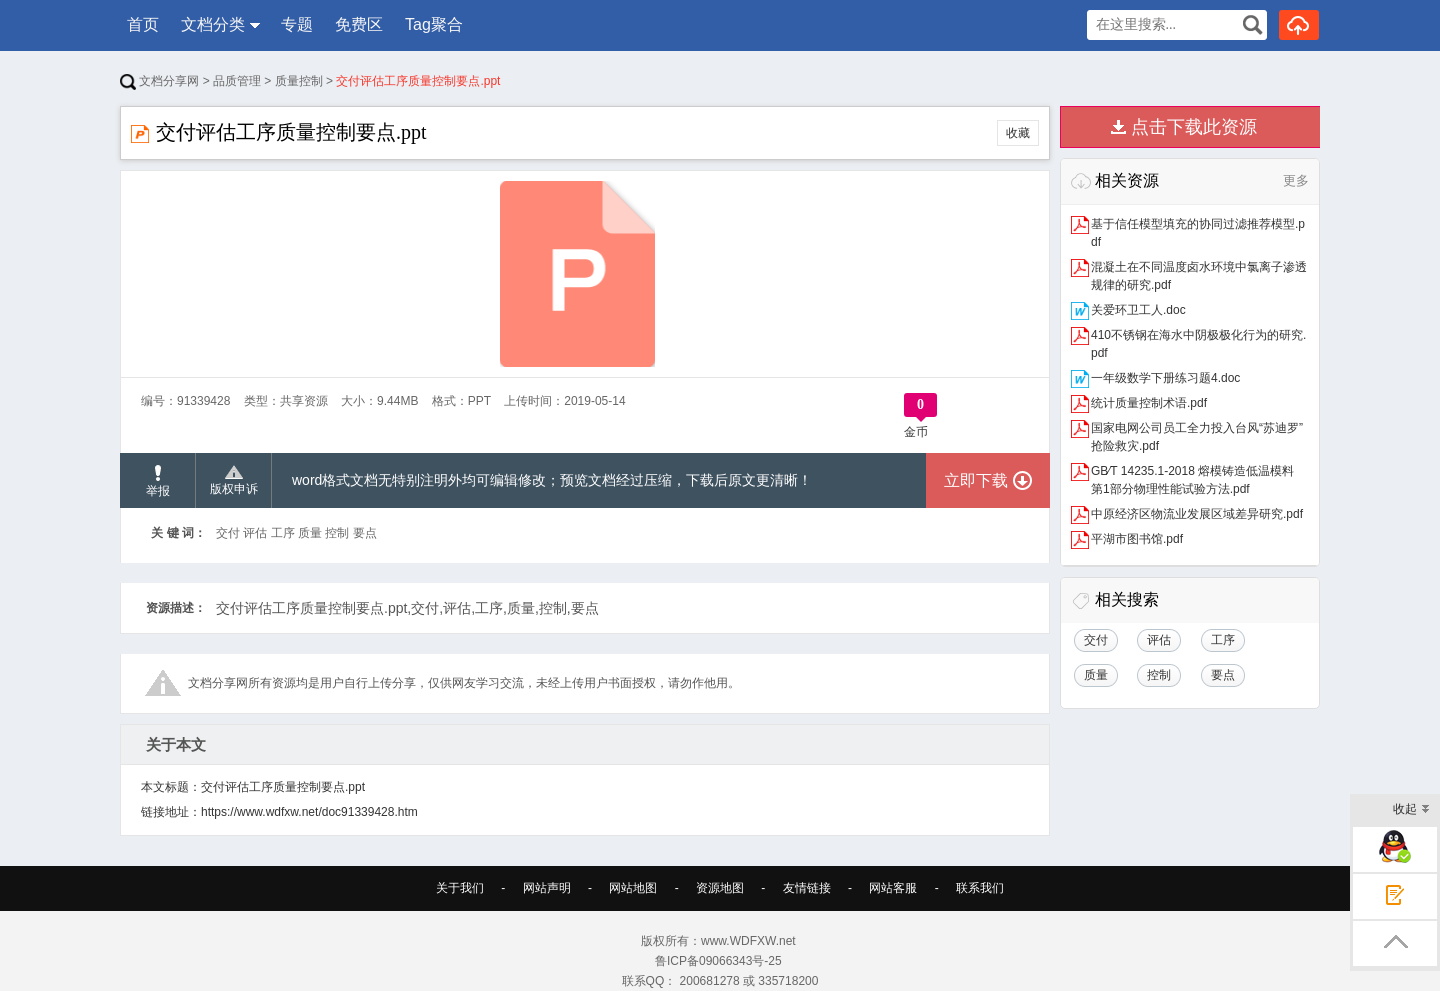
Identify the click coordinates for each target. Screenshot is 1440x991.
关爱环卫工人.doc (1138, 310)
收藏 (1018, 133)
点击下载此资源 (1194, 127)
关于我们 (460, 888)
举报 (158, 481)
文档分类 (213, 24)
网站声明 (547, 888)
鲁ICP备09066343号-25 (720, 961)
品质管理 (237, 81)
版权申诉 (234, 481)
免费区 (359, 24)
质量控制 (299, 81)
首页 (143, 24)
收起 (1411, 810)
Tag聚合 (434, 24)
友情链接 (807, 888)
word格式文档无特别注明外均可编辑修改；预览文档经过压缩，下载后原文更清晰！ (552, 480)
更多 (1296, 180)
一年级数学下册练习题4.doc (1165, 378)
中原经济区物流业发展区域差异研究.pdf (1197, 514)
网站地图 (633, 888)
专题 (297, 24)
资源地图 (720, 888)
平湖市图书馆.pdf (1137, 539)
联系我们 (980, 888)
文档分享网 (159, 81)
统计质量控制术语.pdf (1149, 403)
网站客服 (893, 888)
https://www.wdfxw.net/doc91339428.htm (309, 812)
